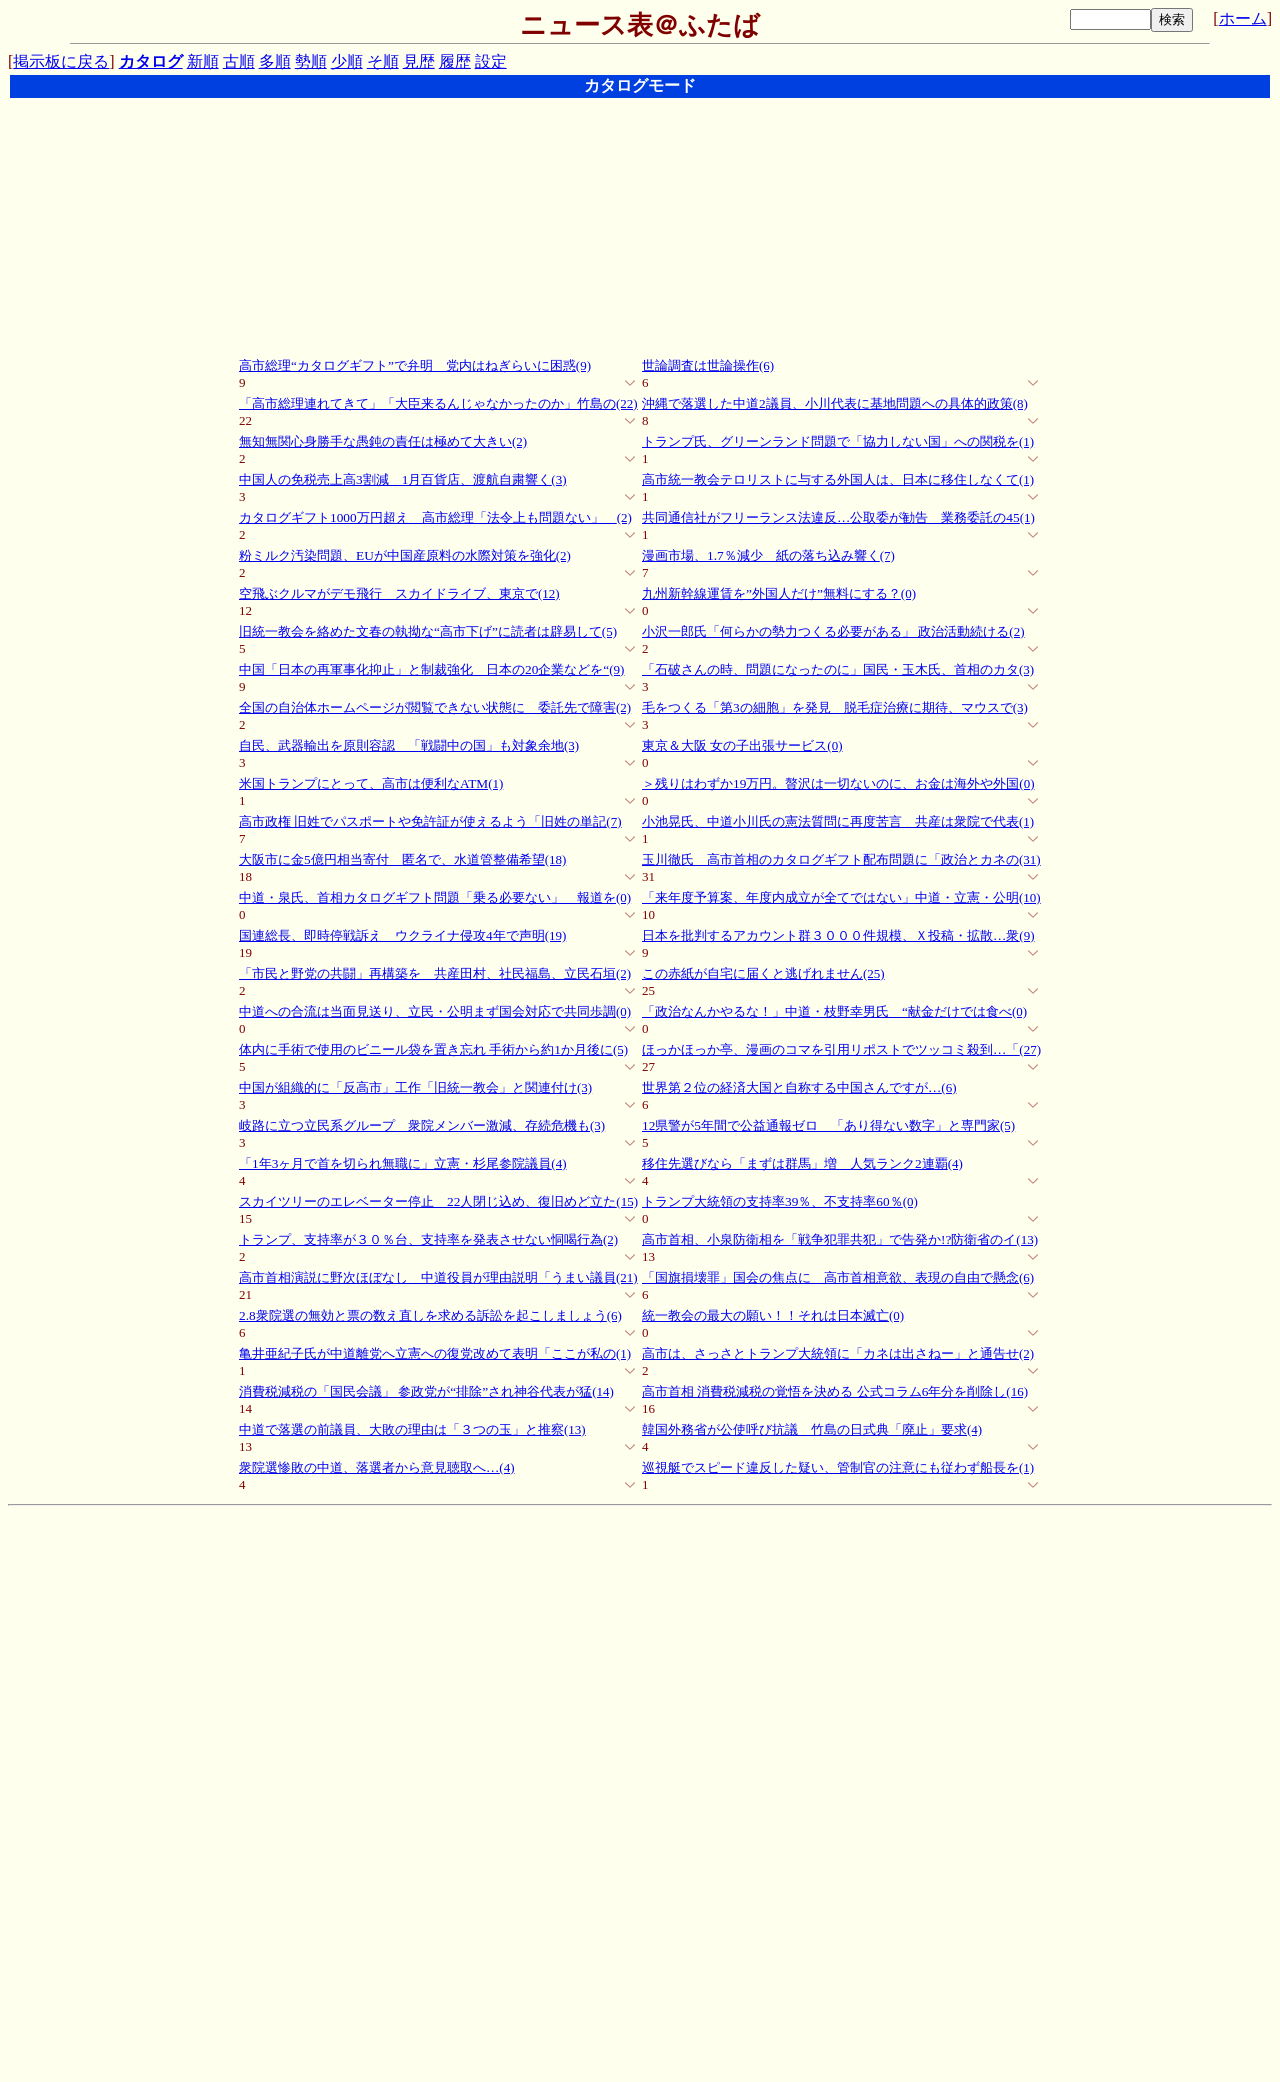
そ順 (383, 61)
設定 (491, 61)
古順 (239, 61)
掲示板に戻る (61, 61)
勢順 (311, 61)
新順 (203, 61)
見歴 (419, 61)
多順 (275, 61)
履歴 (455, 61)
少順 (347, 61)
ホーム (1243, 18)
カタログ (151, 61)
